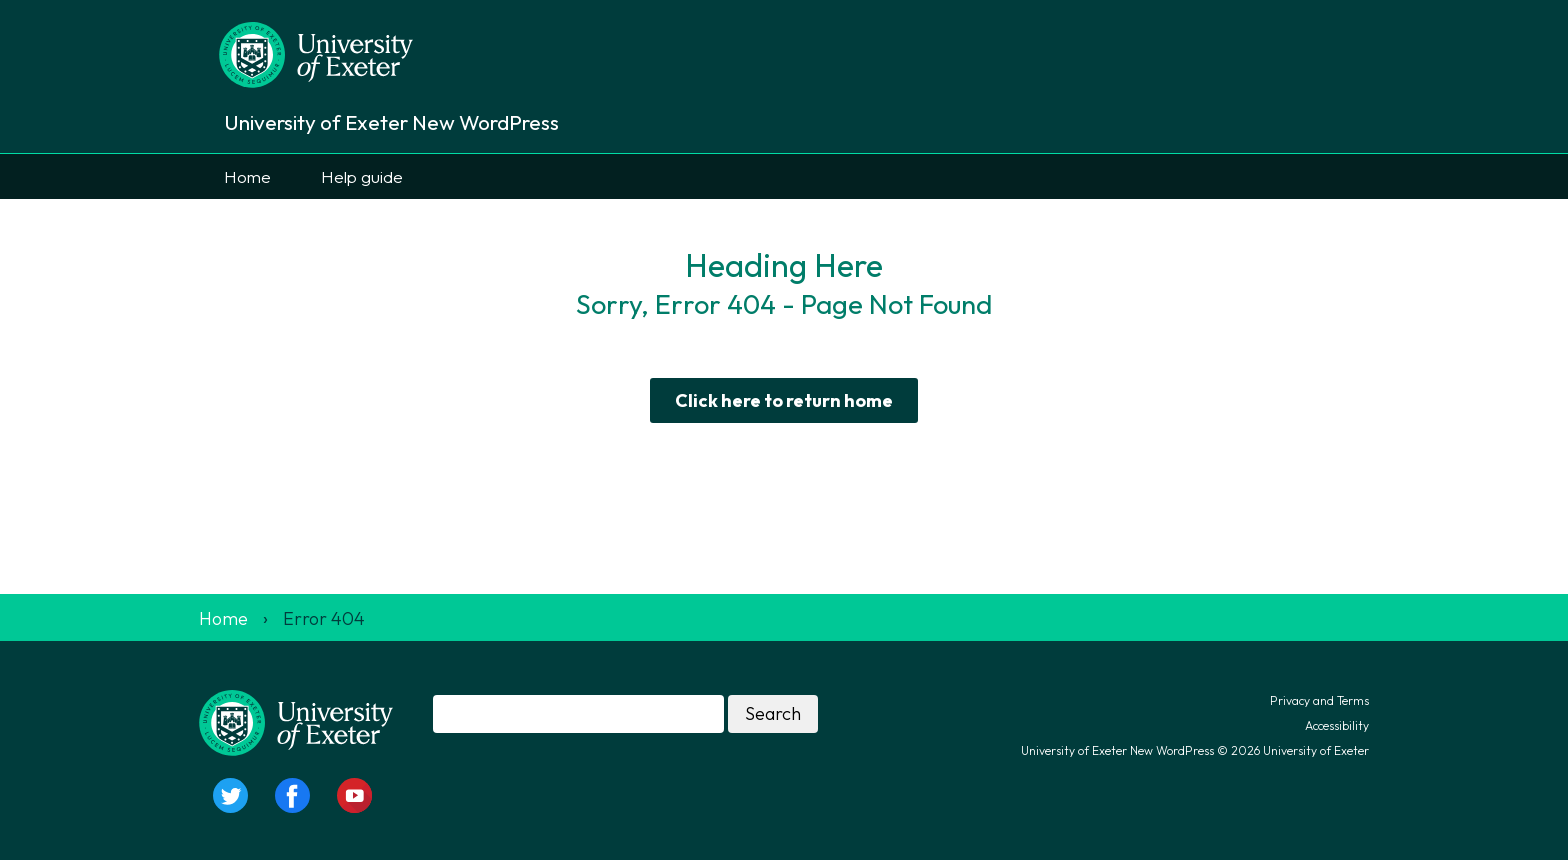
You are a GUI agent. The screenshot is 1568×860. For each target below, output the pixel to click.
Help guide (362, 176)
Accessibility (1337, 725)
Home (247, 176)
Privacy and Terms (1319, 700)
